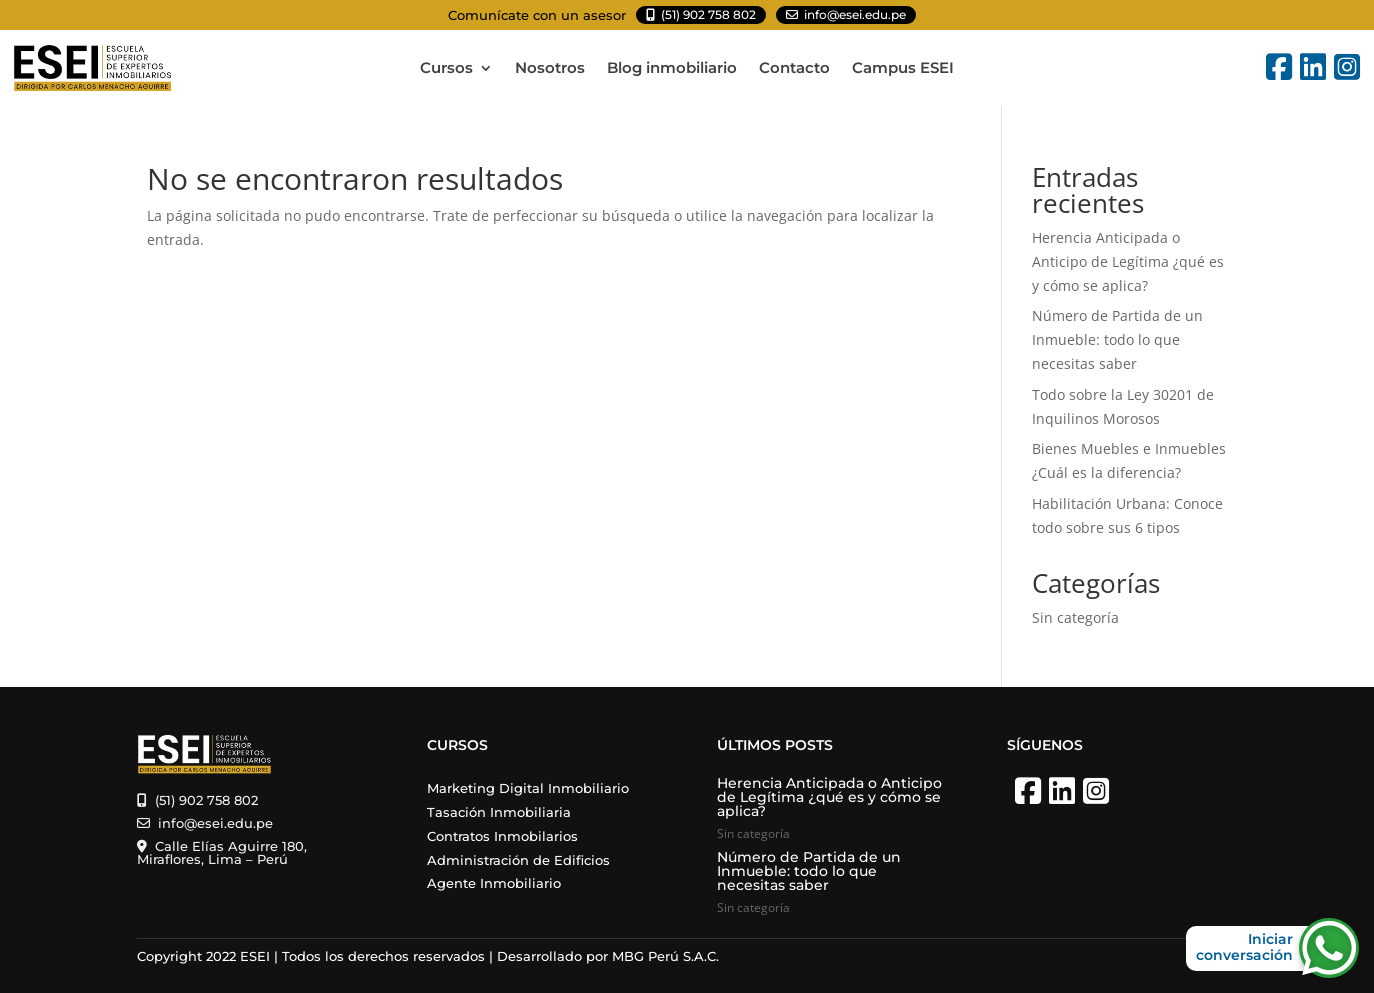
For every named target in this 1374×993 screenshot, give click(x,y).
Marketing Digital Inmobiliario (528, 788)
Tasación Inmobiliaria (499, 812)
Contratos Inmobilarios (502, 836)
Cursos (446, 69)
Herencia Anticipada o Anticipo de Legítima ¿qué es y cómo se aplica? (1128, 261)
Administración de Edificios (518, 860)
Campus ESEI (903, 69)
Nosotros (550, 69)
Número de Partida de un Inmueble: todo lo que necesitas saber (1117, 339)
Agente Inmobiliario (494, 883)
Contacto (794, 69)
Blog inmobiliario (672, 69)
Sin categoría (1075, 617)
